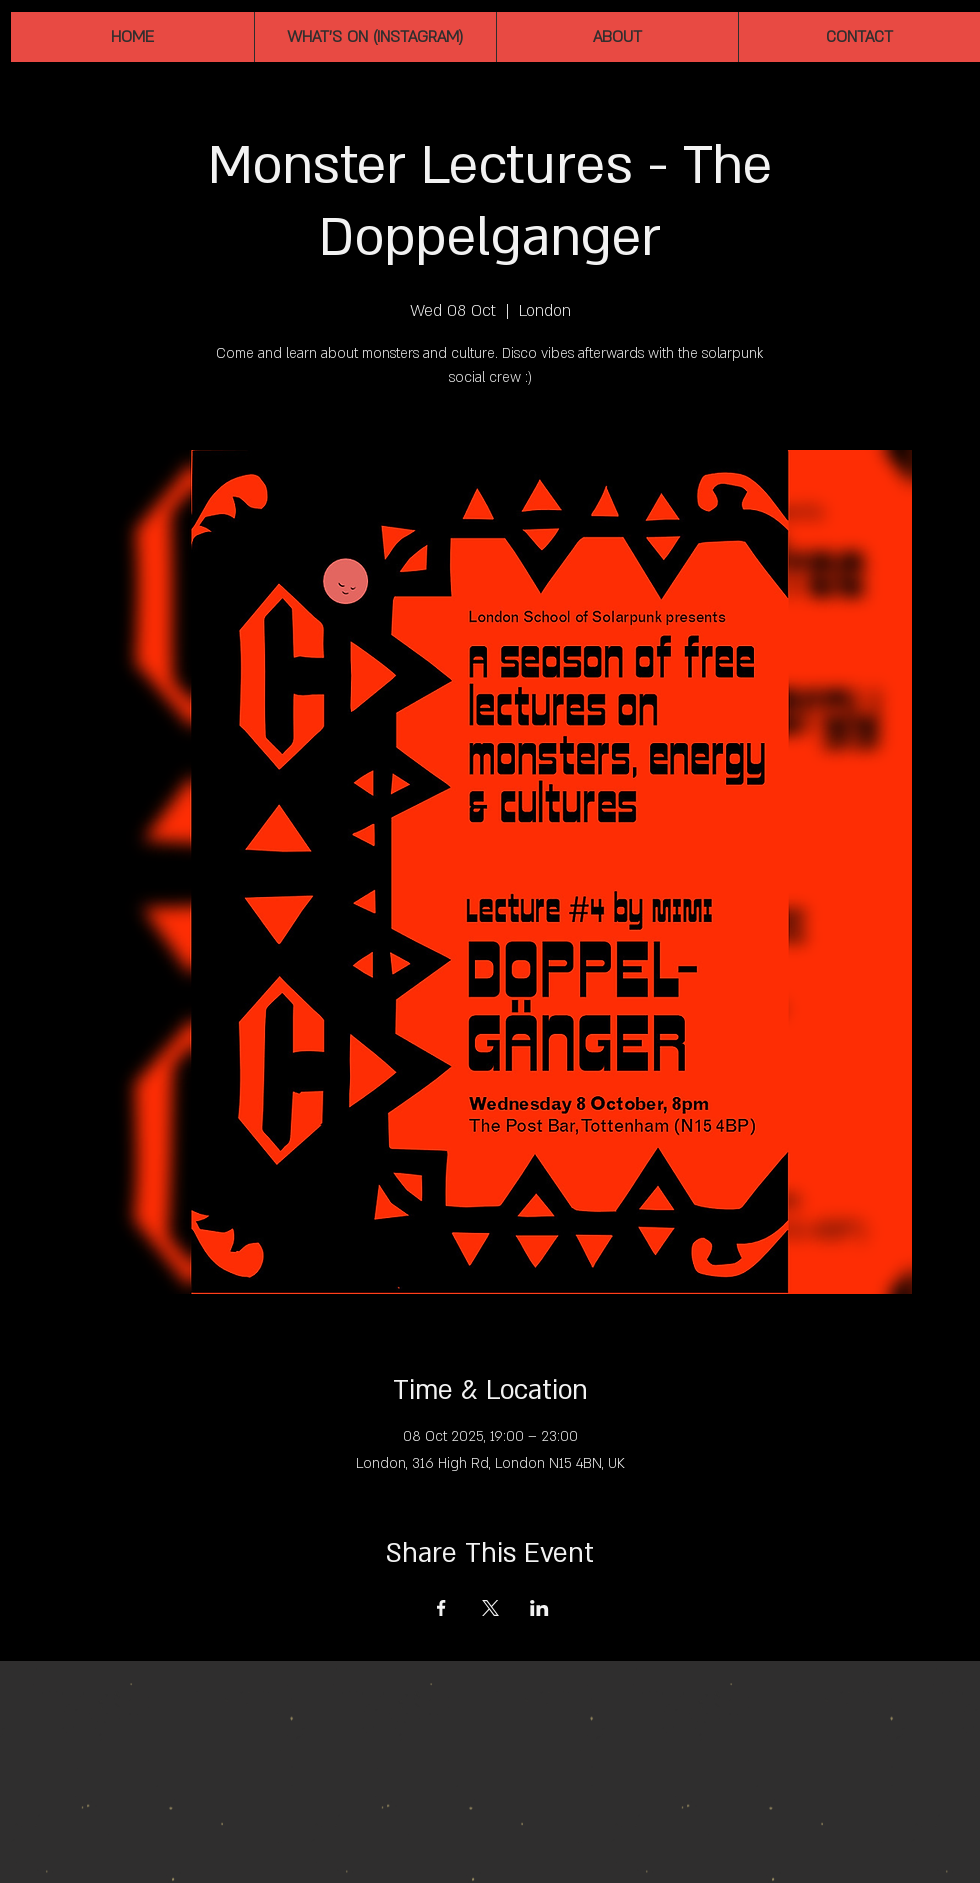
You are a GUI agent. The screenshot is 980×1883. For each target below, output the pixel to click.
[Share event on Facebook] (441, 1608)
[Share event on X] (490, 1608)
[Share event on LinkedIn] (539, 1608)
